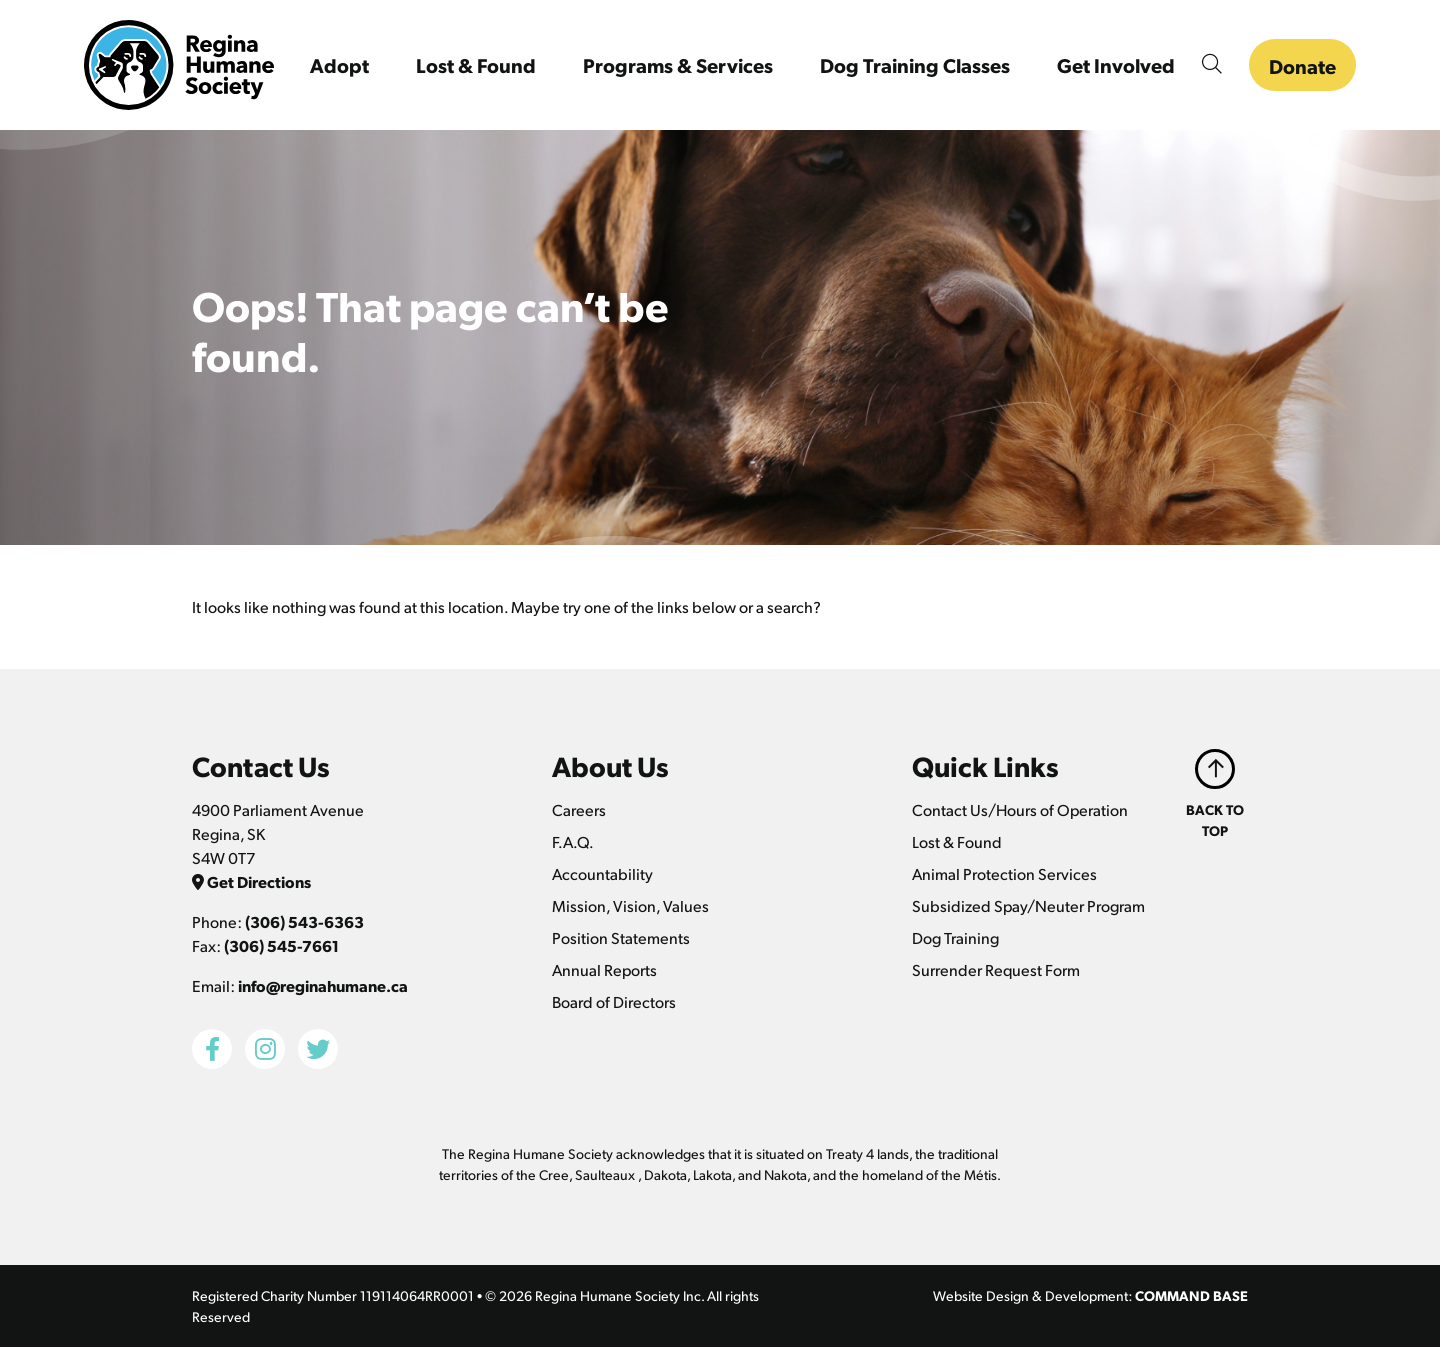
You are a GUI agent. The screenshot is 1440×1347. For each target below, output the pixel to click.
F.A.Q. (573, 841)
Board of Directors (614, 1001)
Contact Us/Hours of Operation (1020, 809)
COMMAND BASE (1191, 1295)
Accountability (602, 873)
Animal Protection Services (1004, 873)
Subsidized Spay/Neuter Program (1028, 905)
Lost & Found (957, 841)
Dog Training (955, 937)
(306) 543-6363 (304, 921)
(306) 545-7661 (281, 945)
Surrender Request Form (996, 969)
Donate (1302, 66)
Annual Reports (604, 969)
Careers (579, 809)
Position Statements (621, 937)
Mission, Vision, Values (630, 905)
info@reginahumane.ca (323, 985)
